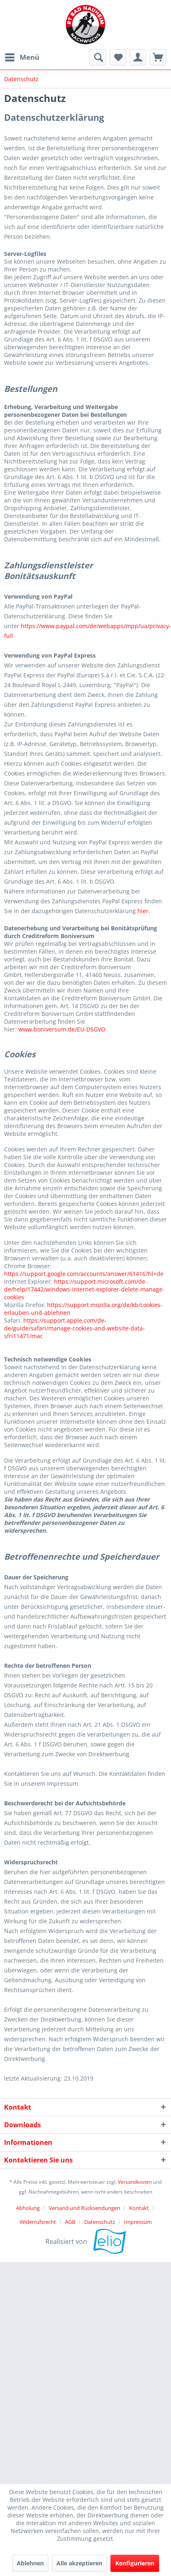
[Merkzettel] (118, 57)
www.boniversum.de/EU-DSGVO (62, 1029)
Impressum (138, 2221)
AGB (70, 2221)
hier (142, 911)
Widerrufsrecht (38, 2221)
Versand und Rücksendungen (84, 2208)
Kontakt (139, 2208)
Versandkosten (135, 2181)
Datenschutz (99, 2221)
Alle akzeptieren (79, 2563)
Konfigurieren (134, 2563)
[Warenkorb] (158, 57)
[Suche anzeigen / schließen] (98, 57)
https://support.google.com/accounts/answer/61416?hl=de (84, 1274)
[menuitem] (21, 57)
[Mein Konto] (138, 57)
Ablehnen (30, 2563)
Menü (22, 56)
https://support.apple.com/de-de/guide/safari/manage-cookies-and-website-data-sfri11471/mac (74, 1328)
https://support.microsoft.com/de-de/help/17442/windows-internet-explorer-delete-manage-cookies (84, 1289)
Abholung (28, 2208)
